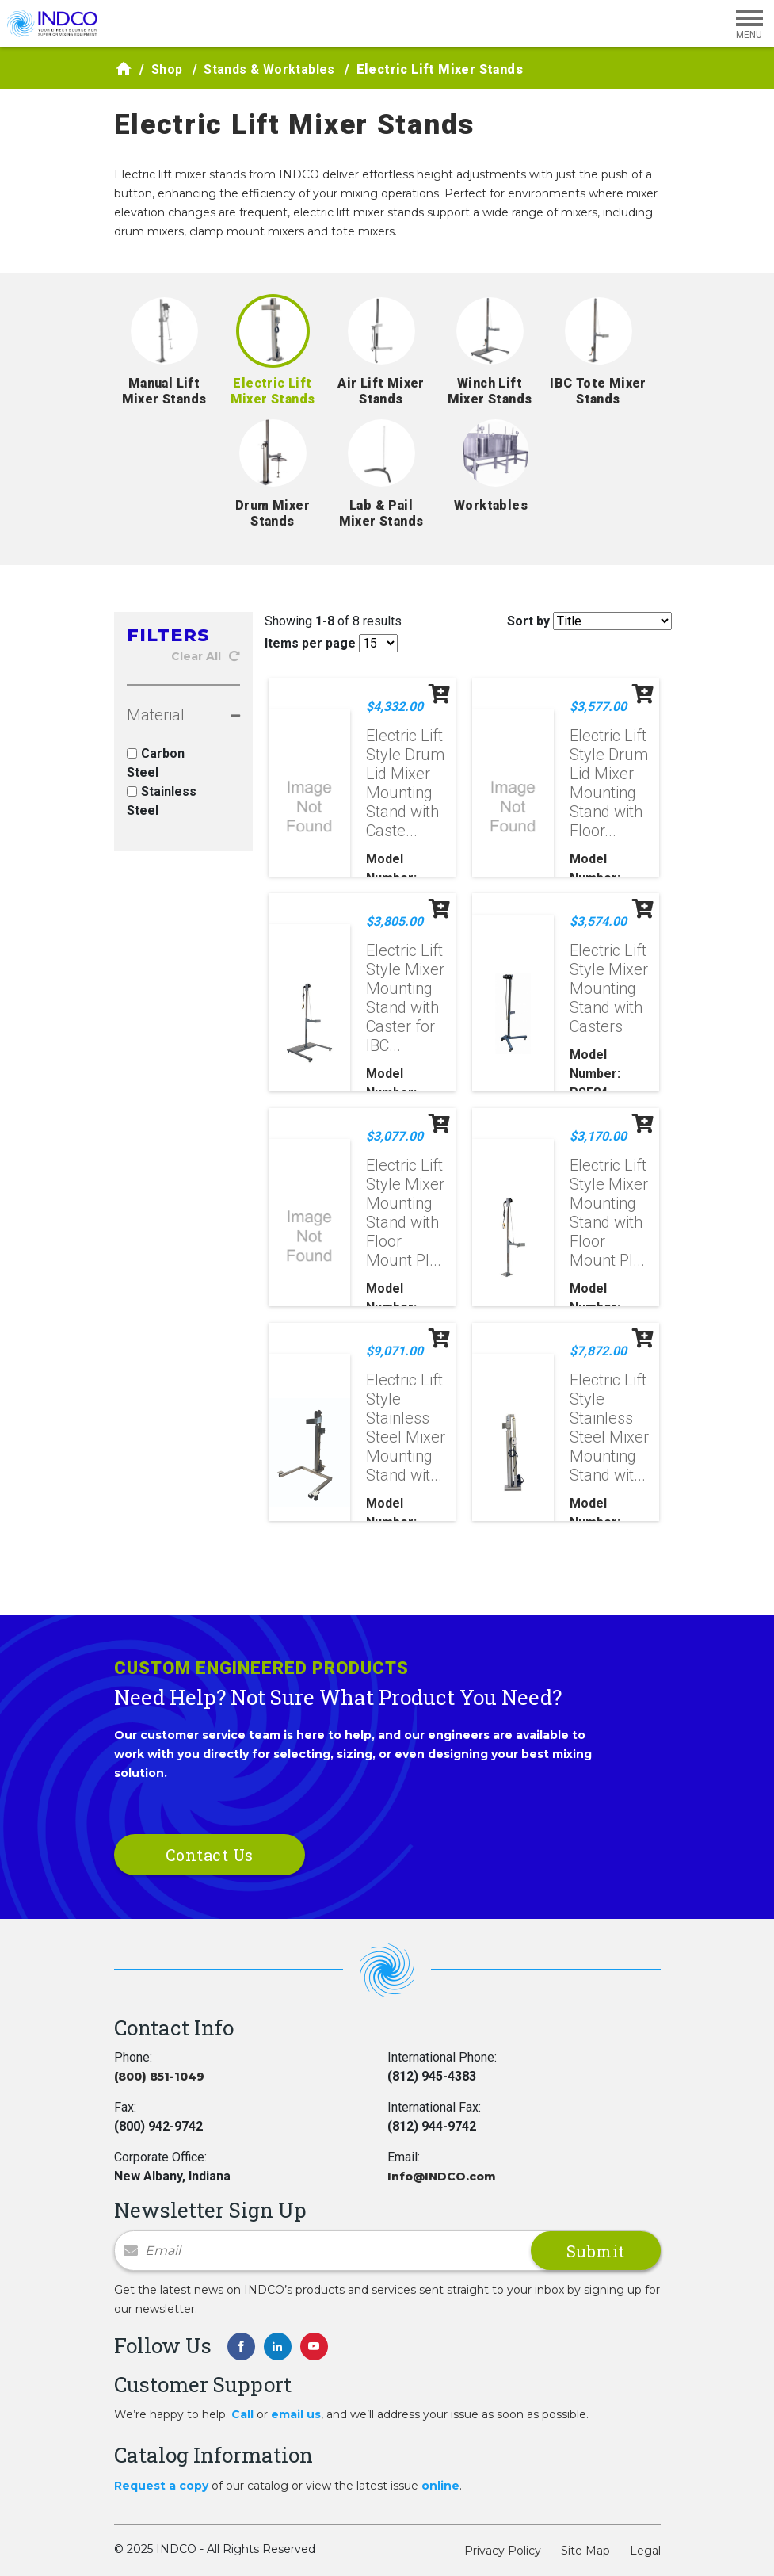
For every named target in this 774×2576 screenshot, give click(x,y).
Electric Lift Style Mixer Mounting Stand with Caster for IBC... (405, 998)
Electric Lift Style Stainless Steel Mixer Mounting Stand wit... (405, 1427)
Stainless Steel (161, 801)
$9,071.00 (394, 1351)
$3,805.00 (394, 921)
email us (296, 2414)
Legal (645, 2551)
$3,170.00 (598, 1136)
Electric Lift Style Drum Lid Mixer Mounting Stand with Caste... (405, 783)
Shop (167, 69)
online (440, 2486)
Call (242, 2414)
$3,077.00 (394, 1136)
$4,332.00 (394, 706)
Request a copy (161, 2486)
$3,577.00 (598, 706)
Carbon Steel (156, 763)
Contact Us (210, 1854)
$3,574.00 (598, 921)
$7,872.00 (598, 1351)
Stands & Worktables (269, 69)
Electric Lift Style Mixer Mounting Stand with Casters (609, 988)
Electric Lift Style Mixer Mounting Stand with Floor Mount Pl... (405, 1213)
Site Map (585, 2551)
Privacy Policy (502, 2551)
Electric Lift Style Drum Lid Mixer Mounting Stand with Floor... (609, 783)
